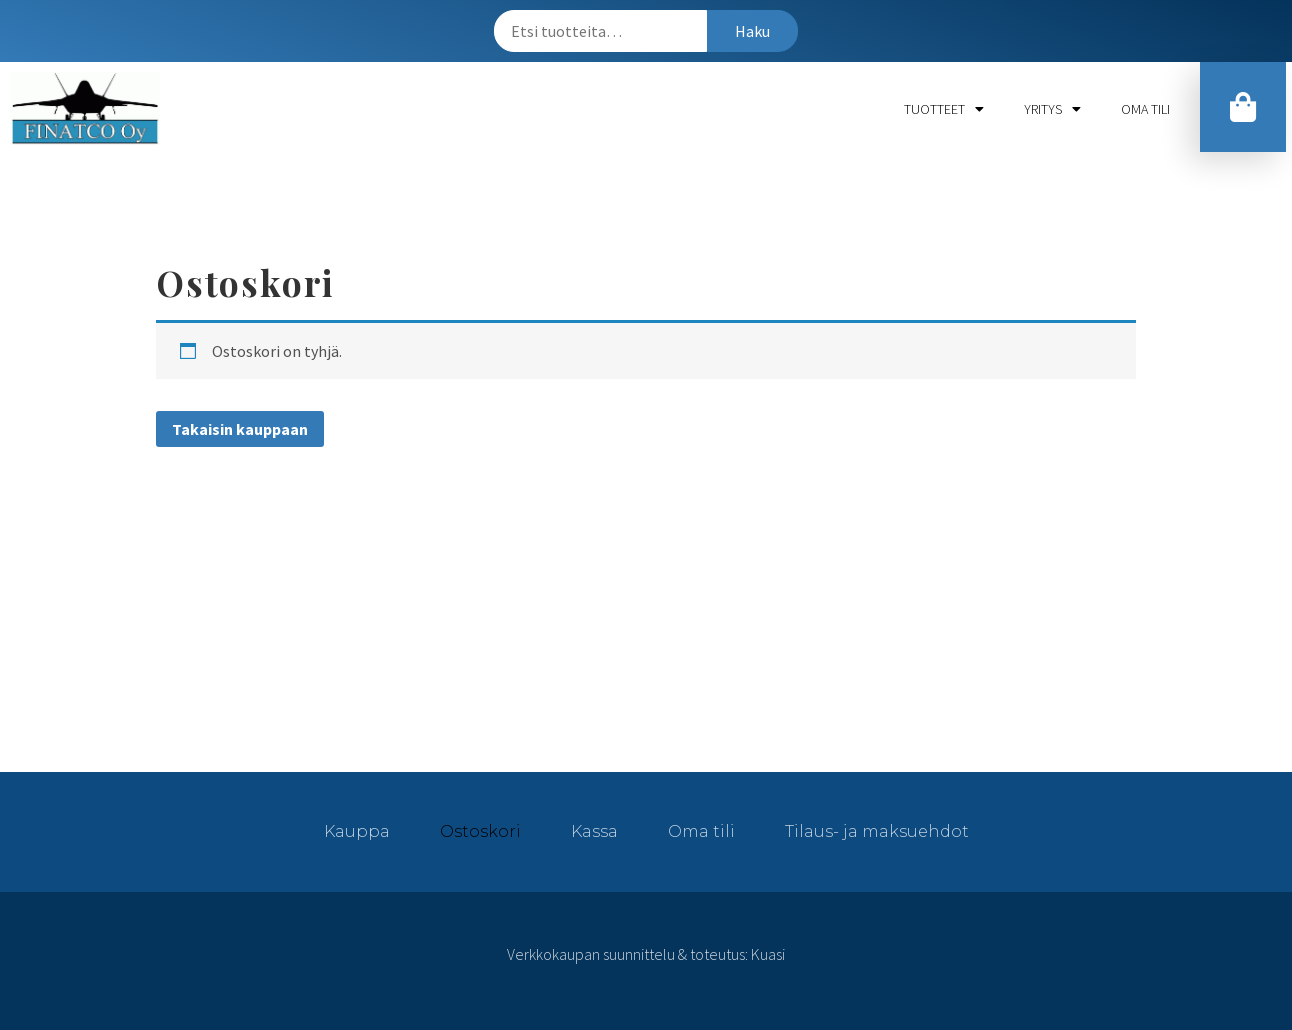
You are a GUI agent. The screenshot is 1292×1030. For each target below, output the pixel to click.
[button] (1243, 107)
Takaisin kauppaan (240, 429)
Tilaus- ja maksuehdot (877, 831)
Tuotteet (944, 109)
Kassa (594, 831)
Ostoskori (480, 831)
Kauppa (357, 831)
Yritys (1052, 109)
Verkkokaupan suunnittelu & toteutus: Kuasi (646, 954)
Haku (752, 31)
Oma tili (1145, 109)
